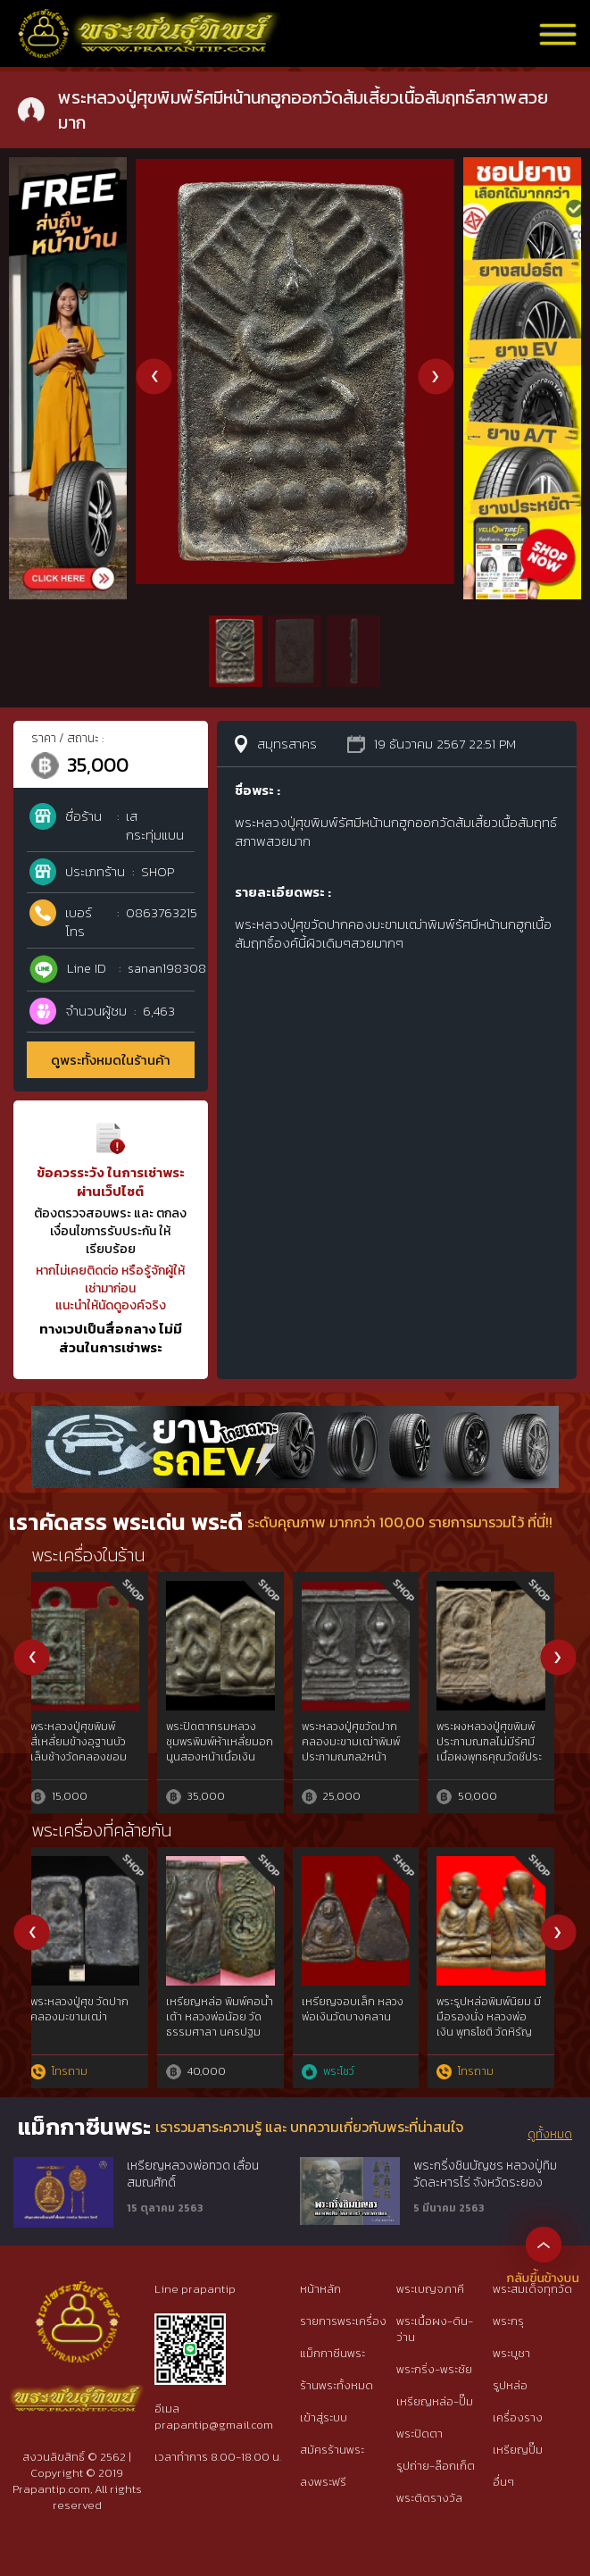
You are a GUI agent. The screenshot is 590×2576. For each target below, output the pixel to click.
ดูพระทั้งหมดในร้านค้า (110, 1060)
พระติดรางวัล (429, 2497)
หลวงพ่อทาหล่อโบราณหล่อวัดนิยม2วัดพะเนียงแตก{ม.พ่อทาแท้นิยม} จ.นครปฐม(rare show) (230, 2024)
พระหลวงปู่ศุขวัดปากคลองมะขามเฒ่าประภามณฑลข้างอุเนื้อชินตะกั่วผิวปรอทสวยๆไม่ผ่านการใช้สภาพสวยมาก (228, 1764)
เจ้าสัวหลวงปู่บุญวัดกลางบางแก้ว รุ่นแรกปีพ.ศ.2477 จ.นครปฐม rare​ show (90, 2024)
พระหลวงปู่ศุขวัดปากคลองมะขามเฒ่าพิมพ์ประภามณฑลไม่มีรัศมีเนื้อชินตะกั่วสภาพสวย (496, 1749)
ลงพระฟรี (323, 2481)
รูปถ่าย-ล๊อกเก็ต (435, 2465)
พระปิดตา (419, 2433)
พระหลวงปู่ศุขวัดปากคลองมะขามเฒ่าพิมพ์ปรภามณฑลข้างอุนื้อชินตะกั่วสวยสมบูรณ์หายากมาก (362, 1756)
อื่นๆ (503, 2481)
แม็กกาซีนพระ (332, 2353)
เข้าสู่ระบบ (323, 2417)
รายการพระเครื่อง (343, 2321)
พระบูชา (511, 2353)
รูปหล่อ (510, 2385)
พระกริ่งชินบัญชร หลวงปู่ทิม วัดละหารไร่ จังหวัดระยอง (485, 2174)
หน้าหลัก (320, 2288)
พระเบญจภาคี (430, 2288)
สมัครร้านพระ (332, 2449)
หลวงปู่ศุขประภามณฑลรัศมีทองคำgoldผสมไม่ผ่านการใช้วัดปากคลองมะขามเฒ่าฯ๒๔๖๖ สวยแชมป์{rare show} (499, 2039)
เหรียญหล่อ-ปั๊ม (434, 2401)
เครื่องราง (518, 2417)
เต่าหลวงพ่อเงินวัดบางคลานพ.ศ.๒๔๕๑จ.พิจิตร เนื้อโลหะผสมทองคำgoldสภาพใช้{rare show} (364, 2039)
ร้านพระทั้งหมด (336, 2385)
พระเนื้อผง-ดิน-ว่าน (434, 2329)
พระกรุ (508, 2321)
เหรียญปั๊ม (518, 2449)
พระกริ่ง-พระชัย (434, 2369)
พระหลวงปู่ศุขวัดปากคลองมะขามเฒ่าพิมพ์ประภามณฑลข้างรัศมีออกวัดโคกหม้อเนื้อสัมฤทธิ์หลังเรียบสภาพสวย (92, 1764)
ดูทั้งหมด (550, 2135)
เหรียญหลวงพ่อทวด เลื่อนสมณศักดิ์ (193, 2174)
